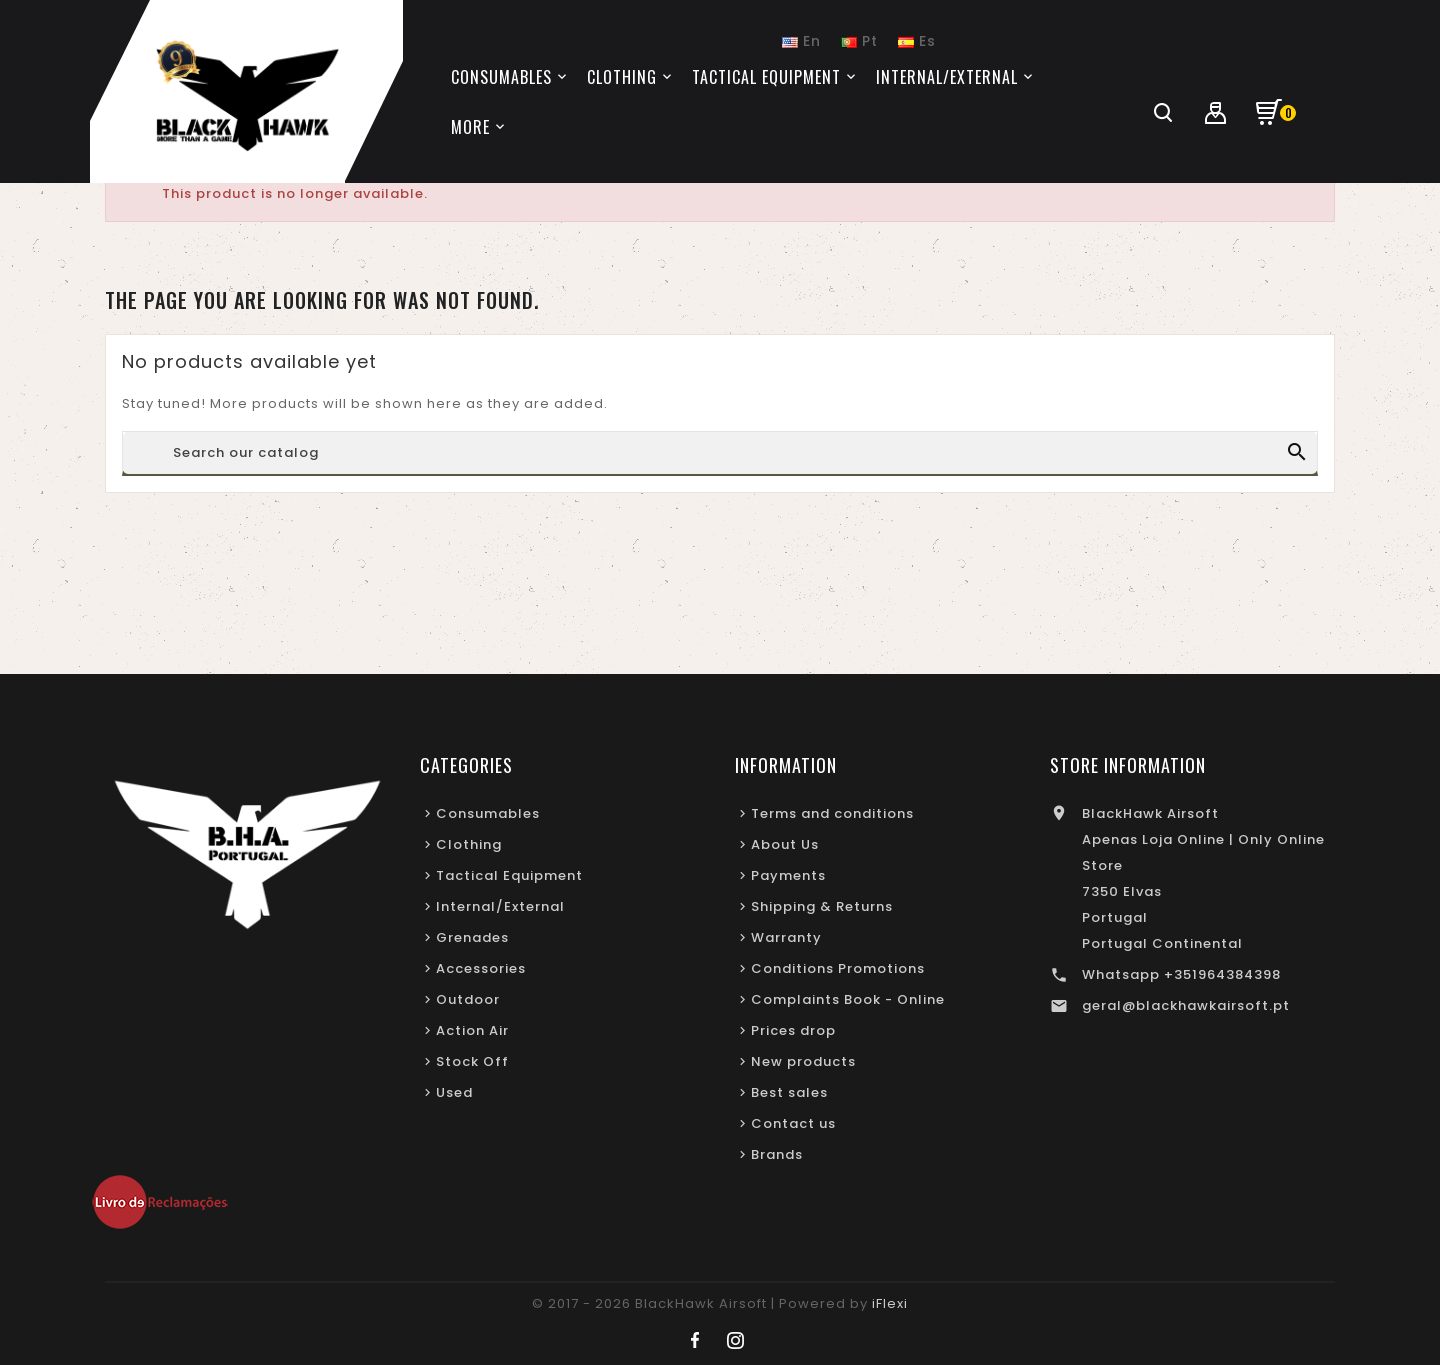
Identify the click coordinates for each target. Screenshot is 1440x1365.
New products (803, 1061)
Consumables (488, 813)
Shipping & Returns (822, 906)
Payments (788, 875)
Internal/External (500, 906)
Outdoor (468, 999)
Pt (859, 41)
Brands (777, 1154)
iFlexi (890, 1303)
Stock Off (472, 1061)
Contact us (793, 1123)
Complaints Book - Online (848, 999)
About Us (785, 844)
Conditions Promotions (838, 968)
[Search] (720, 453)
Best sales (789, 1092)
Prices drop (793, 1030)
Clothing (469, 844)
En (801, 41)
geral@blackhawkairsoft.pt (1186, 1005)
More (470, 127)
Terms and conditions (832, 813)
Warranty (786, 937)
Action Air (472, 1030)
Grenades (472, 937)
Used (454, 1092)
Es (917, 41)
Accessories (481, 968)
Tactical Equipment (509, 875)
